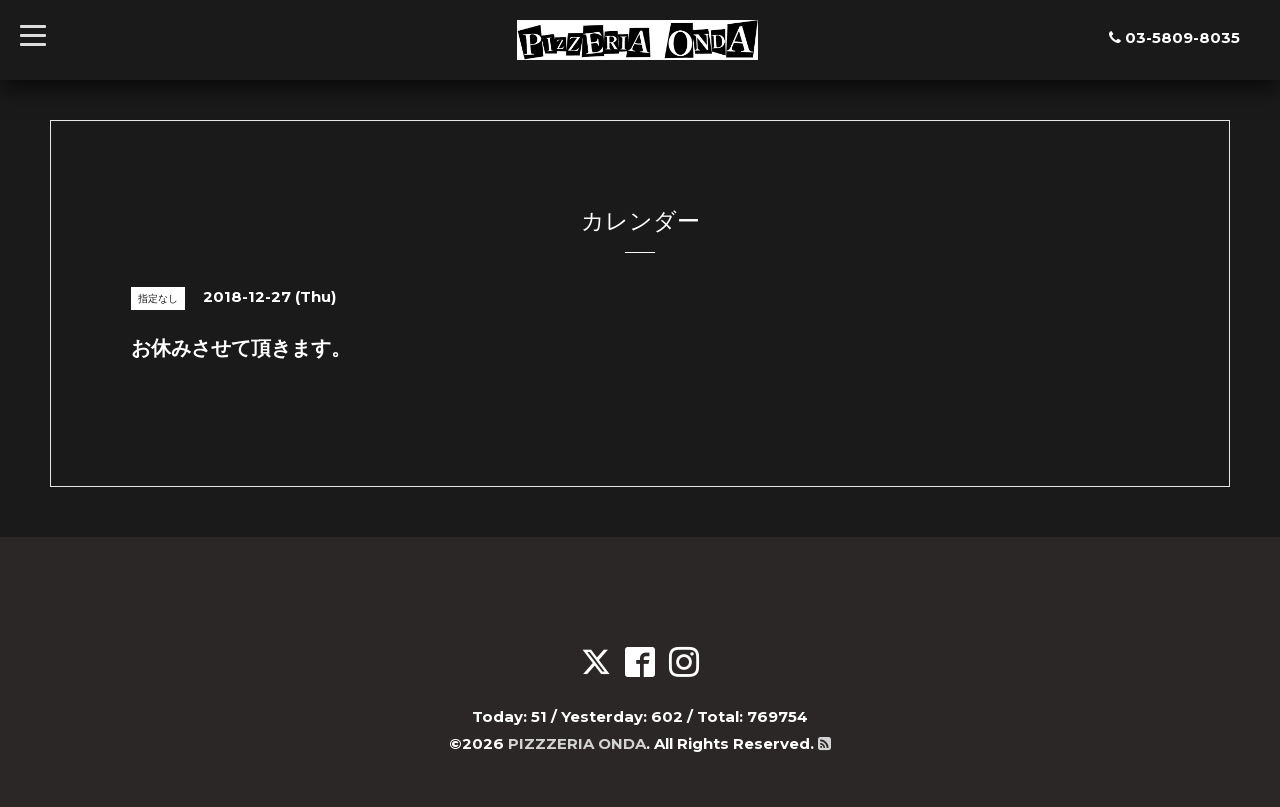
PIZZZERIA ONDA (577, 743)
